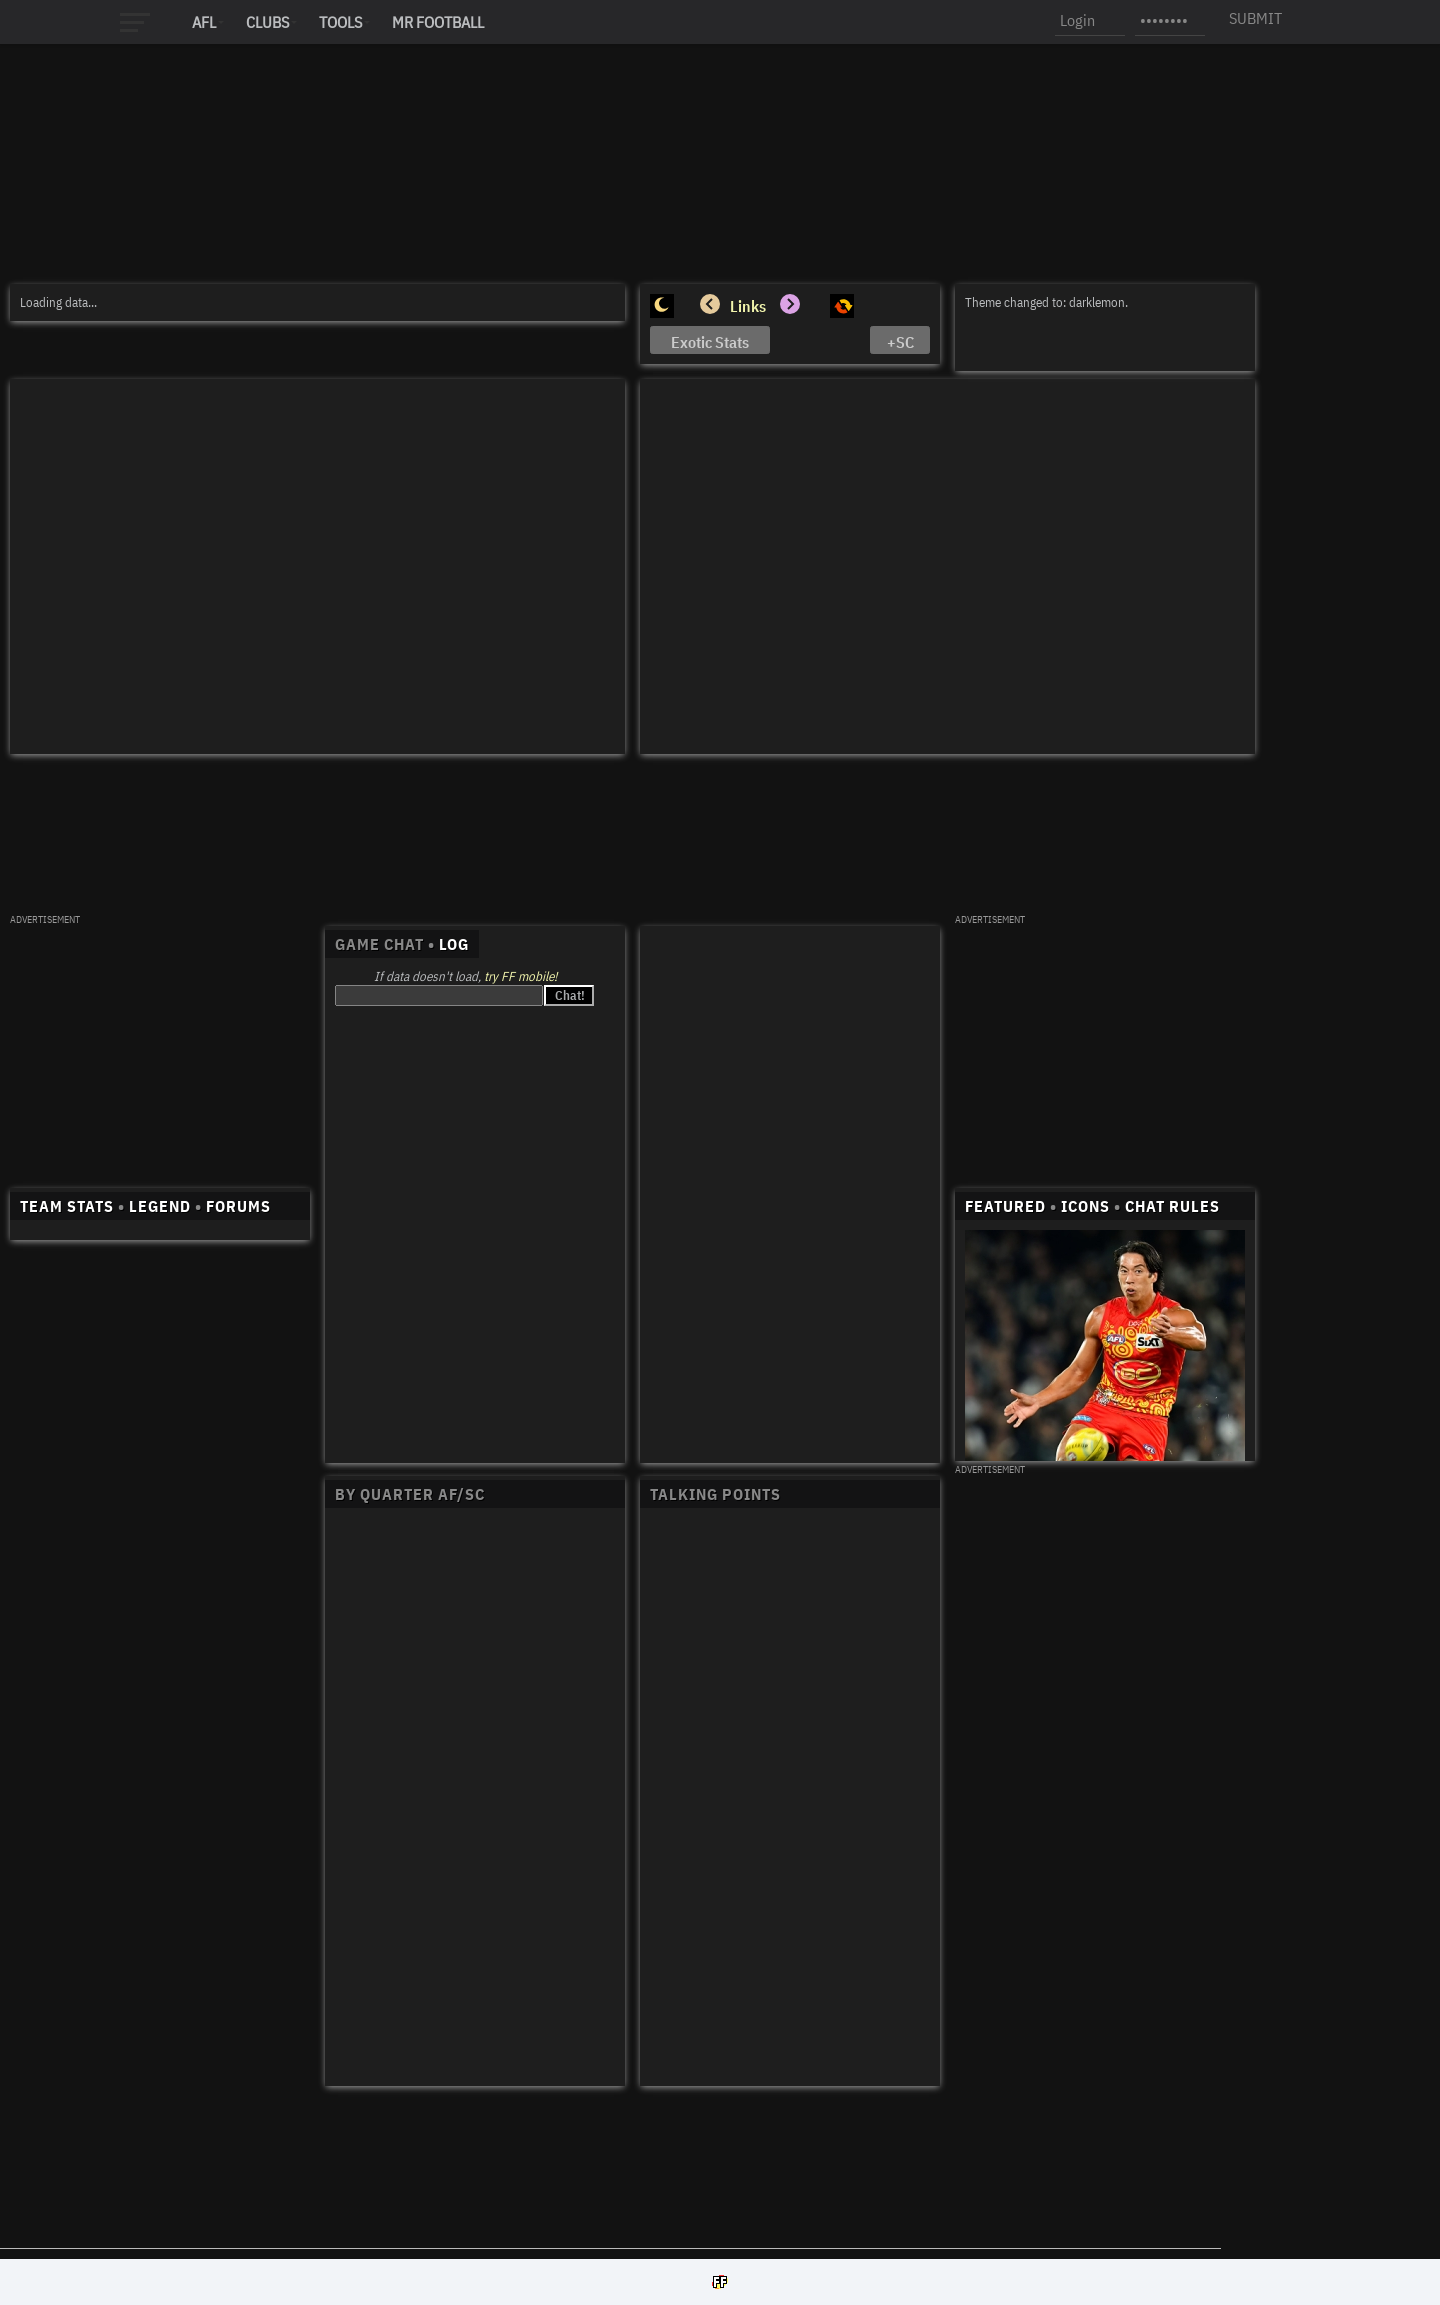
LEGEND (160, 1206)
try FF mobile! (520, 976)
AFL (204, 22)
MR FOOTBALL (438, 22)
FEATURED (1005, 1206)
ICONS (1085, 1206)
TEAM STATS (67, 1206)
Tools (340, 22)
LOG (454, 944)
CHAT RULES (1172, 1206)
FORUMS (238, 1206)
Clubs (267, 22)
